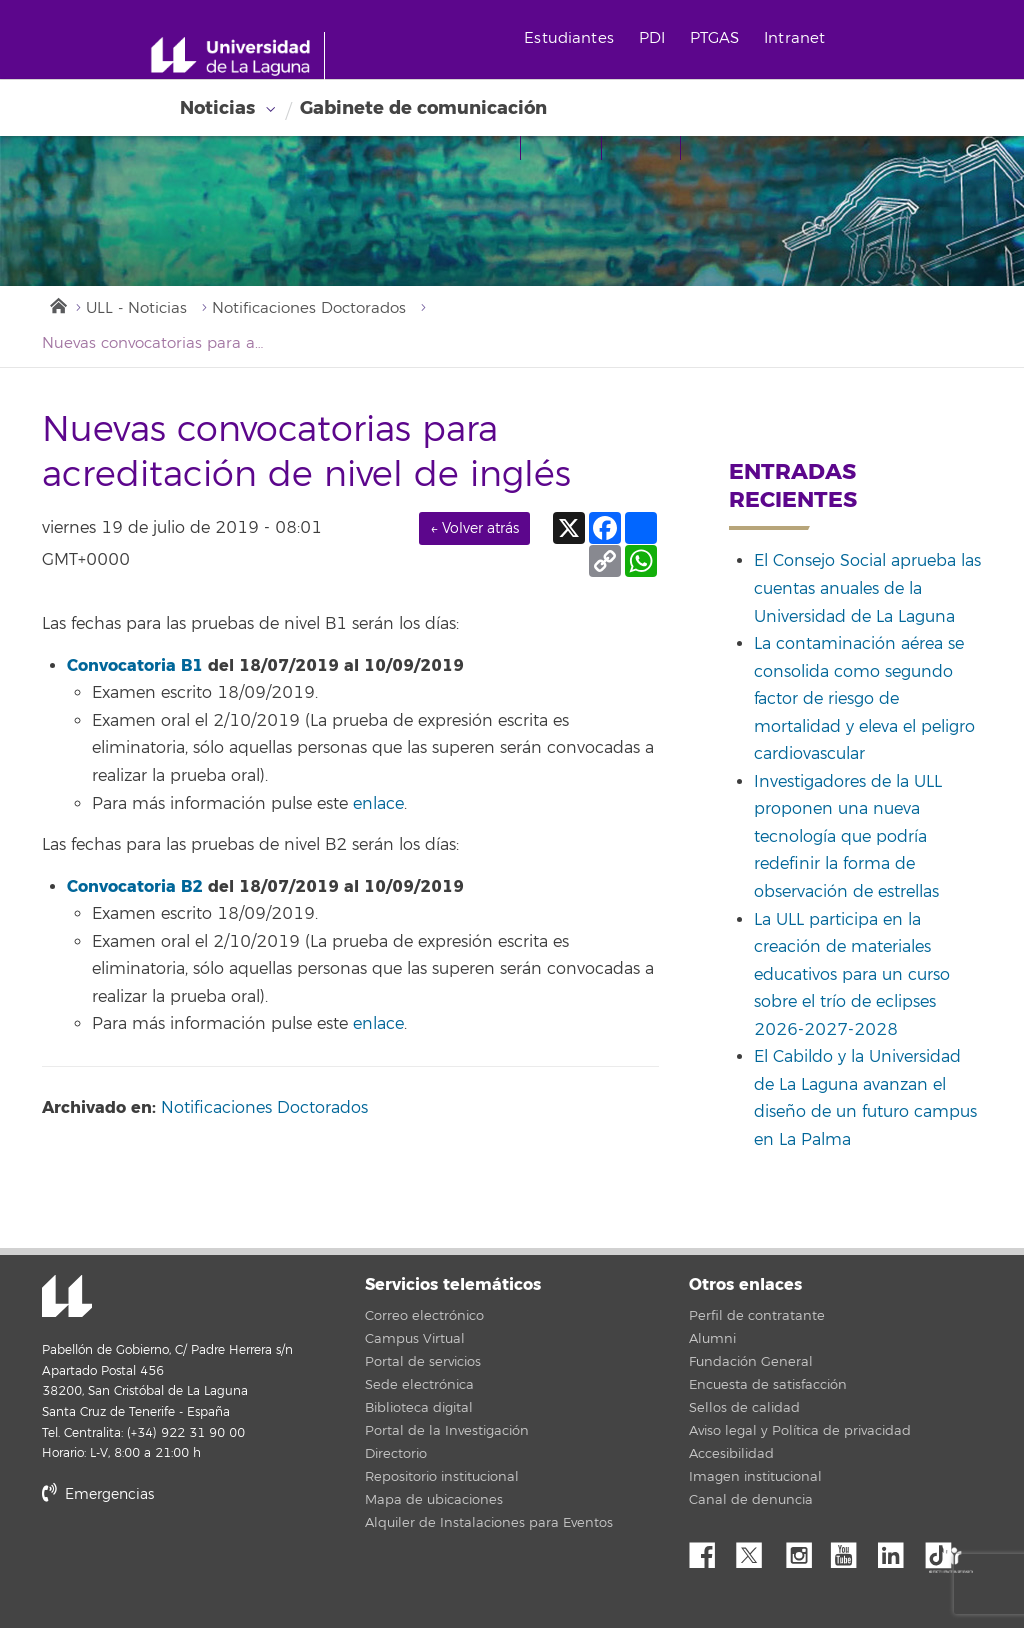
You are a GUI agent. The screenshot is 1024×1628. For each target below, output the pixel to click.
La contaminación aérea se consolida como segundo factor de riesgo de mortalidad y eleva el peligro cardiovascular (864, 699)
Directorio (396, 1454)
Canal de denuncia (751, 1500)
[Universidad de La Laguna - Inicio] (237, 56)
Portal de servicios (423, 1362)
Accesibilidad (731, 1454)
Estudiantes (569, 38)
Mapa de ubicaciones (434, 1500)
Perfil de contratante (757, 1316)
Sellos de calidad (744, 1408)
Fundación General (751, 1362)
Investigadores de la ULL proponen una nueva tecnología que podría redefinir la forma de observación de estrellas (848, 837)
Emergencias (98, 1494)
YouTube (851, 1550)
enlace (378, 804)
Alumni (712, 1339)
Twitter (757, 1550)
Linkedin (898, 1550)
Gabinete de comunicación (423, 108)
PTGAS (714, 38)
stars (192, 1562)
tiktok (945, 1550)
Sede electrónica (419, 1385)
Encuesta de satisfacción (768, 1385)
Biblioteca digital (419, 1408)
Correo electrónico (424, 1316)
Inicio (57, 304)
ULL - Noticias (136, 308)
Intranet (794, 38)
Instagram (804, 1550)
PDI (652, 38)
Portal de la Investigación (447, 1431)
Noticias (217, 108)
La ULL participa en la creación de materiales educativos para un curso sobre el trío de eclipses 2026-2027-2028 (852, 975)
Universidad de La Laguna (67, 1298)
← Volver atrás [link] (474, 528)
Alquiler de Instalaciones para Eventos (489, 1523)
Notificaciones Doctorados (309, 308)
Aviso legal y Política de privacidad (800, 1431)
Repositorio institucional (442, 1477)
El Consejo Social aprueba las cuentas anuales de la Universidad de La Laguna (867, 588)
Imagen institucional (755, 1477)
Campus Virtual (415, 1339)
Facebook (710, 1550)
